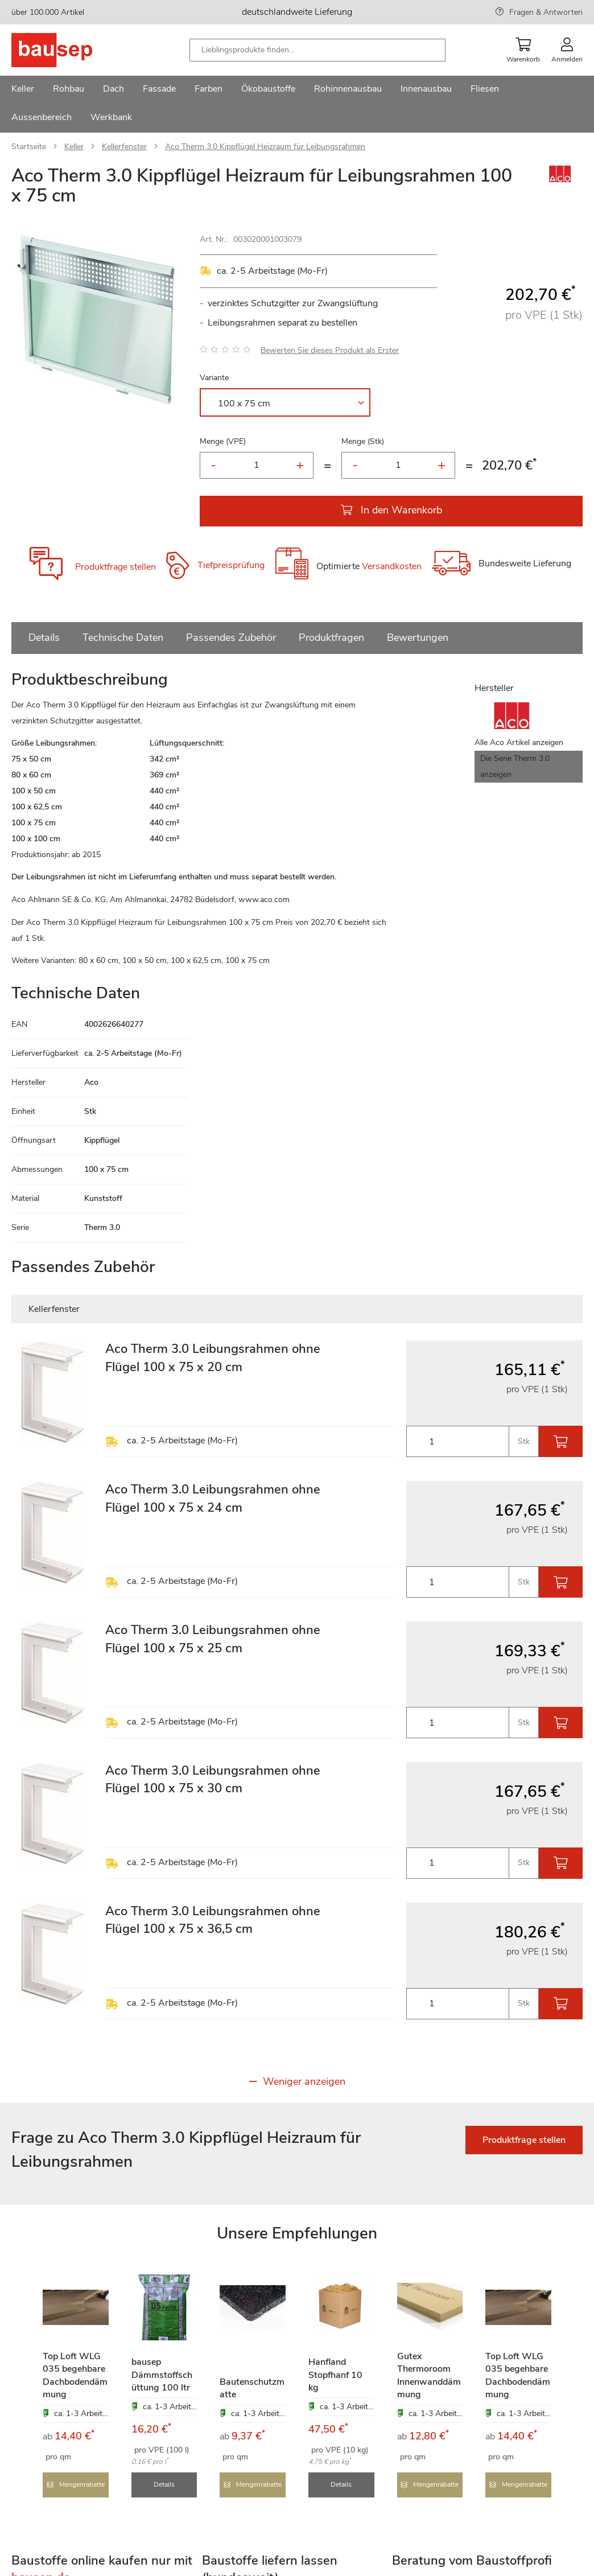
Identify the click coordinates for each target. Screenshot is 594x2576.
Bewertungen (417, 637)
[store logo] (69, 50)
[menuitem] (22, 90)
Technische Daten (122, 637)
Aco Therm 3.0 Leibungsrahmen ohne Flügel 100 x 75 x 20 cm (212, 1357)
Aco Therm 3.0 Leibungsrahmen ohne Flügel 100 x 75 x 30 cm (212, 1779)
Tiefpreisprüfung (231, 565)
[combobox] (317, 50)
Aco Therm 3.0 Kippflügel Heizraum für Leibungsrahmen (265, 146)
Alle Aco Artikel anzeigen (519, 742)
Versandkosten (392, 566)
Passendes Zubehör (231, 637)
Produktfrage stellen (115, 567)
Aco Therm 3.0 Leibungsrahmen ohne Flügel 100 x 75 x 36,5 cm (212, 1920)
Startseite (28, 146)
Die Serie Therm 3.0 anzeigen (515, 766)
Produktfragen (331, 637)
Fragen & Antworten (546, 12)
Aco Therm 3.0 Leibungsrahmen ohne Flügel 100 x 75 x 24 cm (212, 1498)
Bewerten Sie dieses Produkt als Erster (330, 350)
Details (44, 637)
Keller (74, 146)
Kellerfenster (124, 146)
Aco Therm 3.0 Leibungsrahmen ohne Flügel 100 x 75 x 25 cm (212, 1639)
